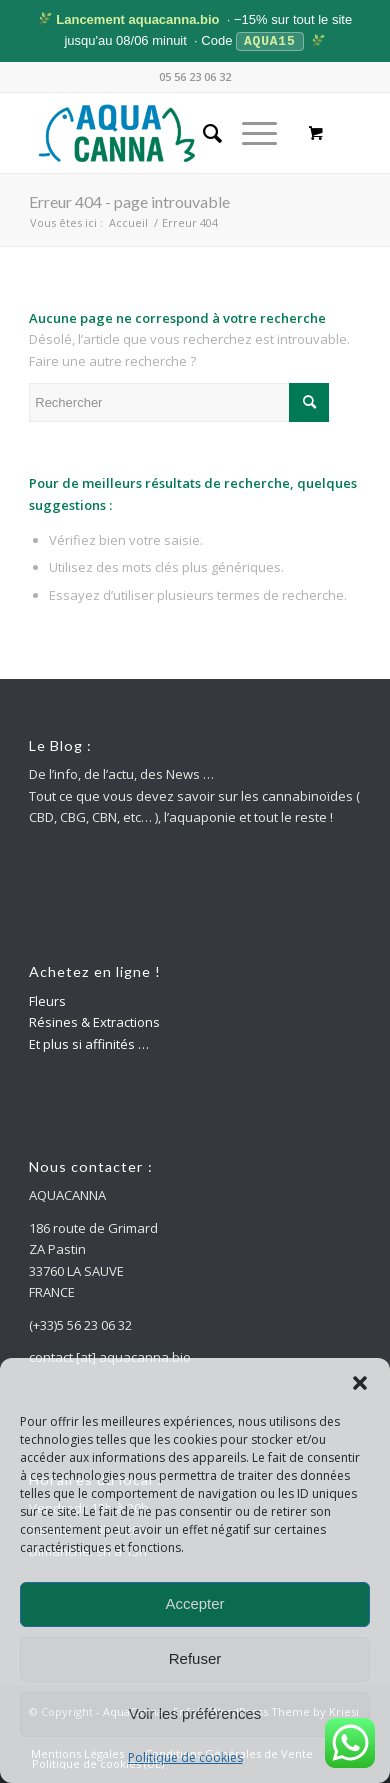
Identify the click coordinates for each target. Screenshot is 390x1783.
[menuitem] (202, 132)
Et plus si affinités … (89, 1043)
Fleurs (47, 1000)
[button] (360, 1383)
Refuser (195, 1658)
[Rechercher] (202, 132)
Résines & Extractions (94, 1021)
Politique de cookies (185, 1757)
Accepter (194, 1603)
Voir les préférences (195, 1713)
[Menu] (249, 132)
